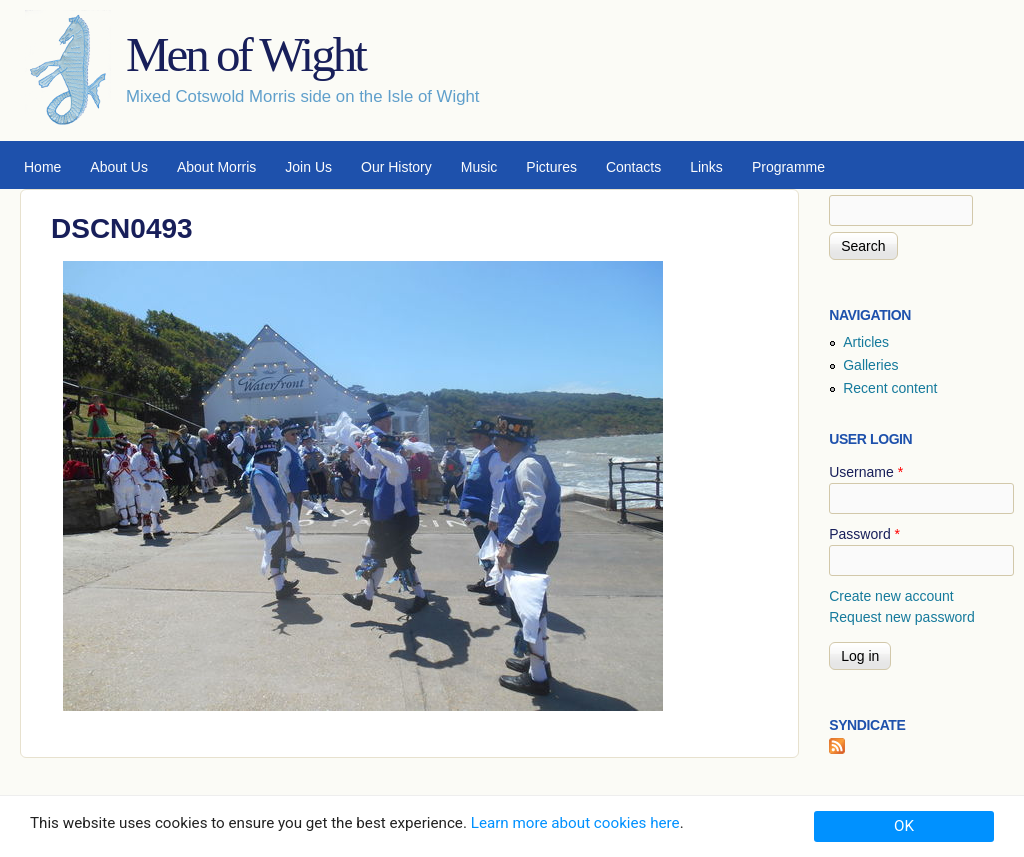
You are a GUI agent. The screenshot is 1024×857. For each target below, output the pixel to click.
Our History (396, 167)
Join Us (308, 167)
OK (904, 826)
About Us (119, 167)
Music (479, 167)
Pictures (551, 167)
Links (706, 167)
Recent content (890, 388)
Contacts (633, 167)
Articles (866, 342)
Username (866, 472)
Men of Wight (245, 54)
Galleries (870, 365)
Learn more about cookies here (575, 823)
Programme (788, 167)
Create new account (891, 596)
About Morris (216, 167)
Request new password (902, 617)
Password (864, 534)
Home (42, 167)
